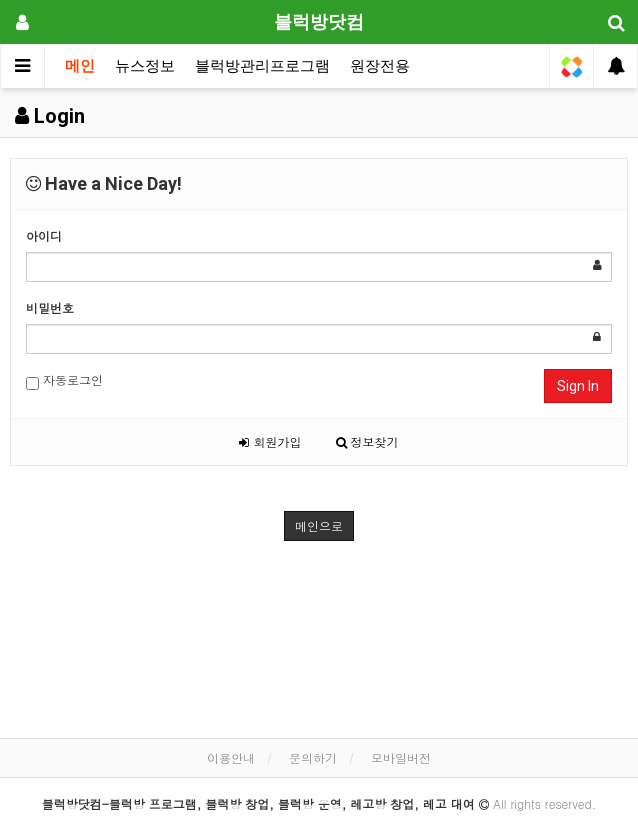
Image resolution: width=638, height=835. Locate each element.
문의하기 (313, 757)
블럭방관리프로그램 (262, 66)
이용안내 (231, 757)
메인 (80, 66)
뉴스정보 (145, 66)
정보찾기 (367, 441)
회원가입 (270, 441)
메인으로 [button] (319, 525)
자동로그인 (64, 380)
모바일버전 (401, 757)
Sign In (578, 386)
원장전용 (380, 66)
